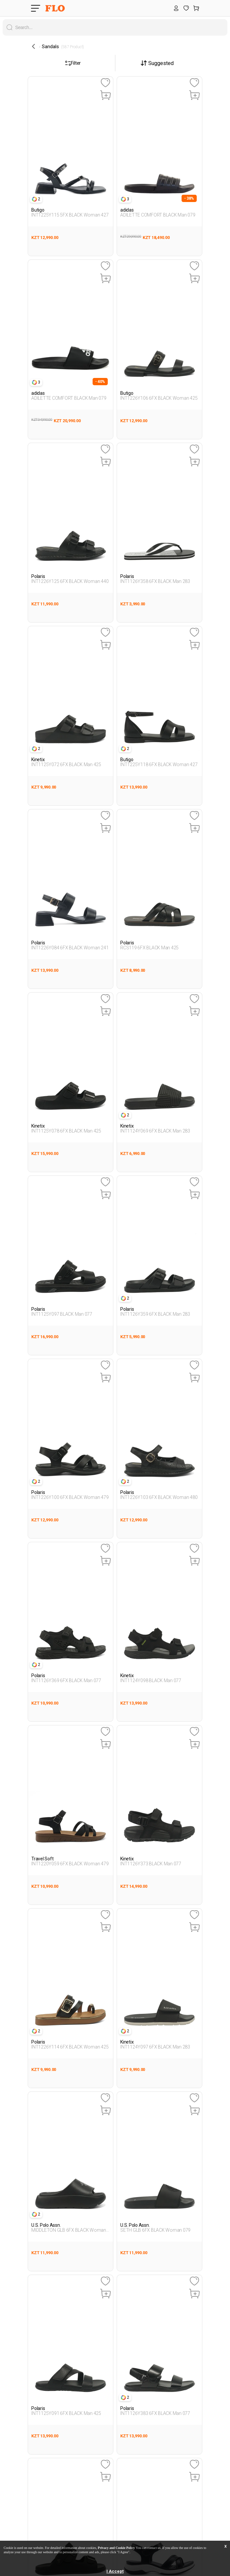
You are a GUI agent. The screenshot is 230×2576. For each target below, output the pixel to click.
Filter (73, 63)
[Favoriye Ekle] (105, 83)
